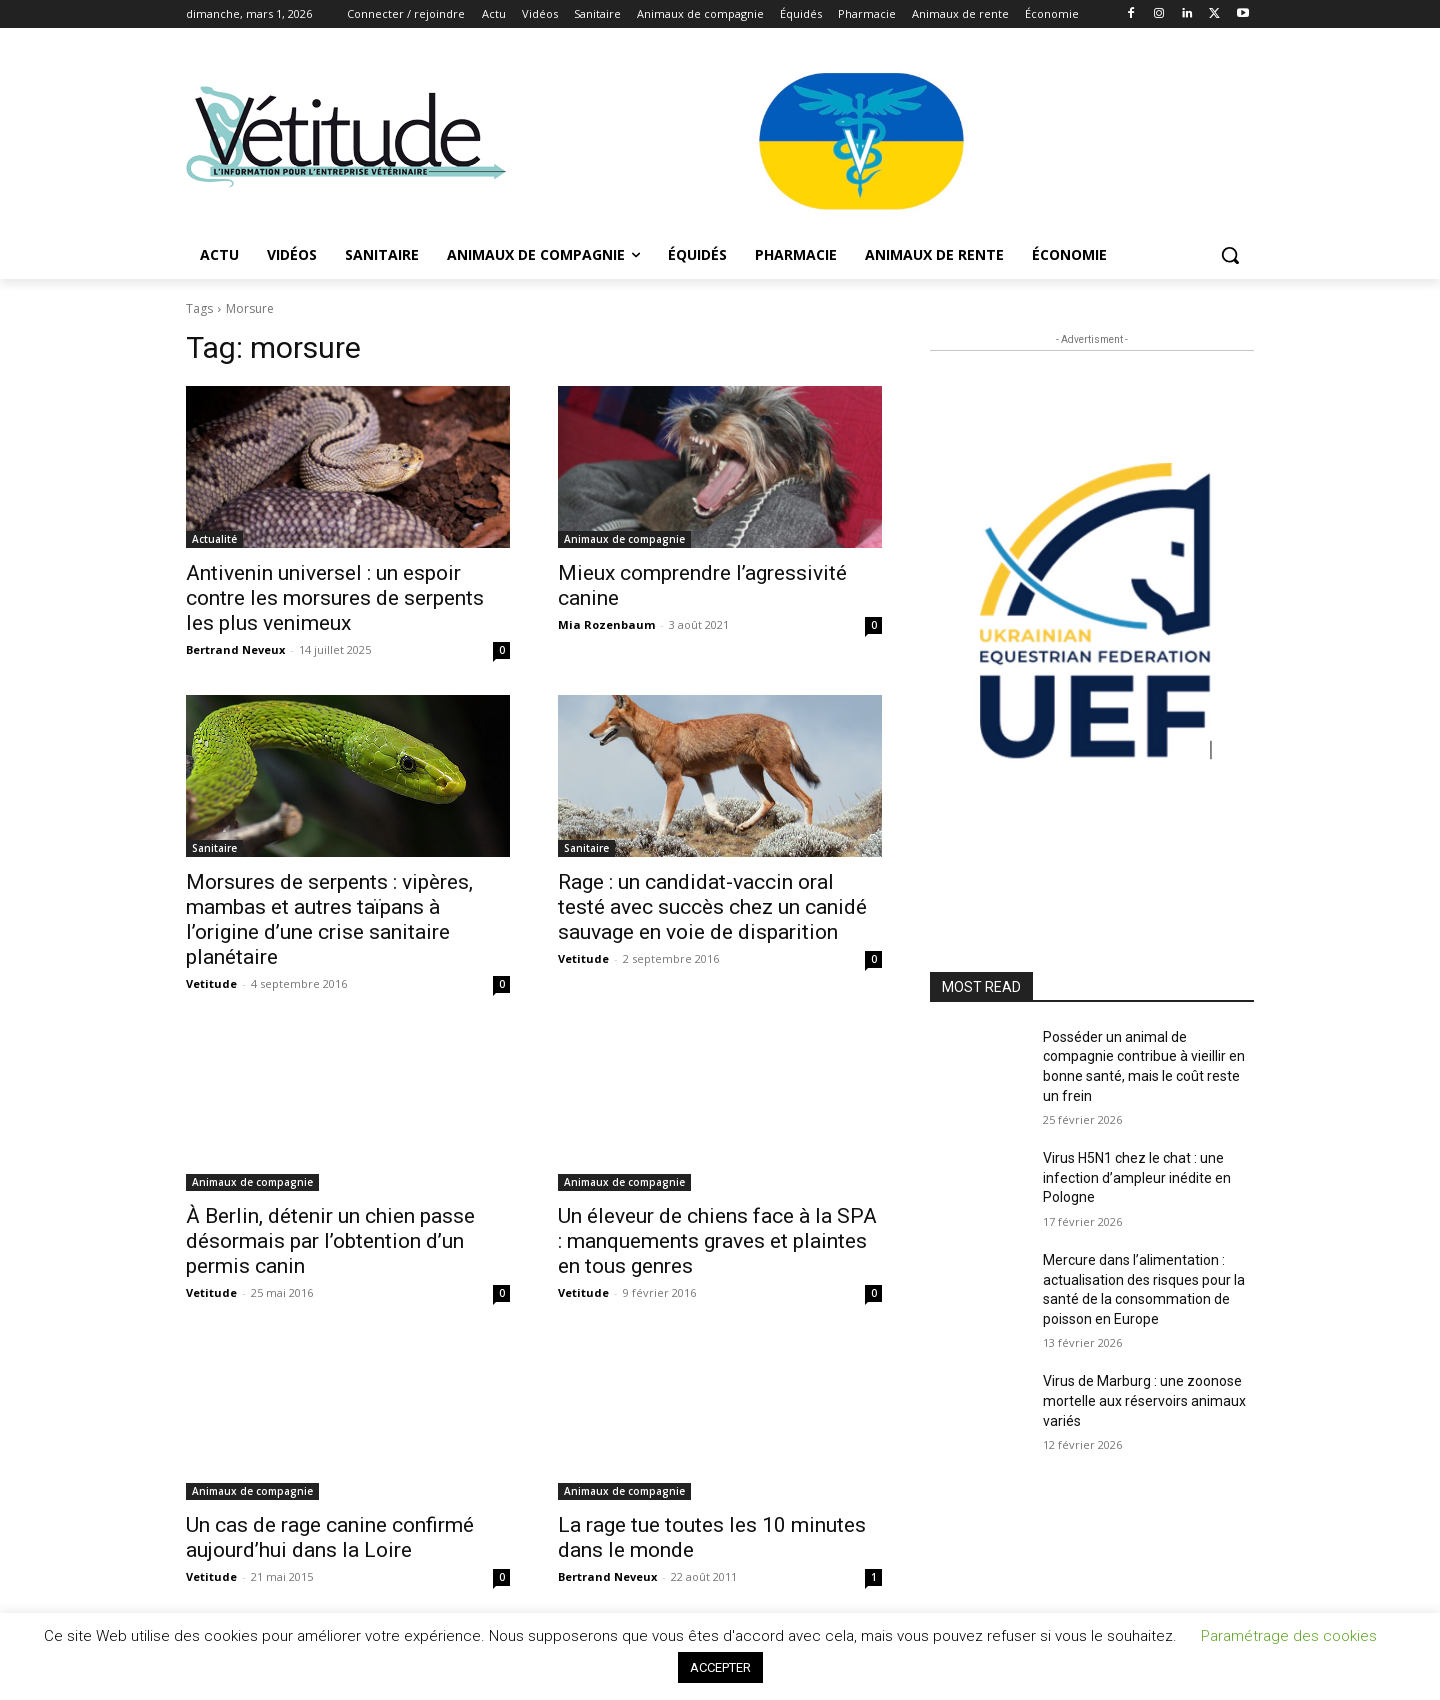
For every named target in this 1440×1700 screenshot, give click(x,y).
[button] (1230, 255)
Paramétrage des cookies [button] (1289, 1636)
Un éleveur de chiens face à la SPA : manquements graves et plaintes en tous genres (717, 1241)
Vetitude (211, 983)
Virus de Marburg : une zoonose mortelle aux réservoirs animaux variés (1144, 1400)
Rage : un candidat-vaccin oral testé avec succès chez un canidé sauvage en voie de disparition (712, 907)
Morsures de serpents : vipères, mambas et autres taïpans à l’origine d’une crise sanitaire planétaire (329, 919)
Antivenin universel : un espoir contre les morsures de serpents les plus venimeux (335, 598)
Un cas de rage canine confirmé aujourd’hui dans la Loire (330, 1537)
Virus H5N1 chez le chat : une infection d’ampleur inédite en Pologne (1137, 1177)
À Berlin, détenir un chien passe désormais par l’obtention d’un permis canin (330, 1241)
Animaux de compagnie (624, 539)
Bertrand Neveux (235, 649)
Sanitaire (214, 848)
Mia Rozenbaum (606, 624)
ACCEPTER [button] (720, 1667)
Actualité (214, 539)
